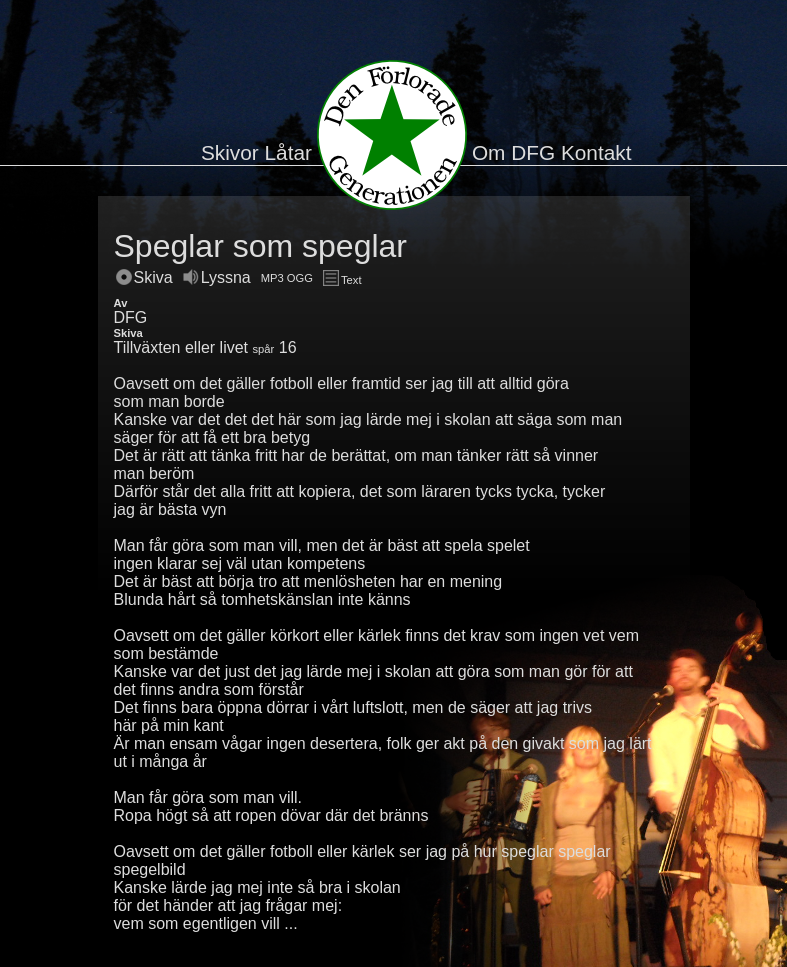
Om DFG (513, 152)
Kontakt (596, 152)
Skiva (144, 277)
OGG (300, 278)
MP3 (272, 278)
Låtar (288, 152)
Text (342, 280)
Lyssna (217, 277)
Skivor (230, 152)
